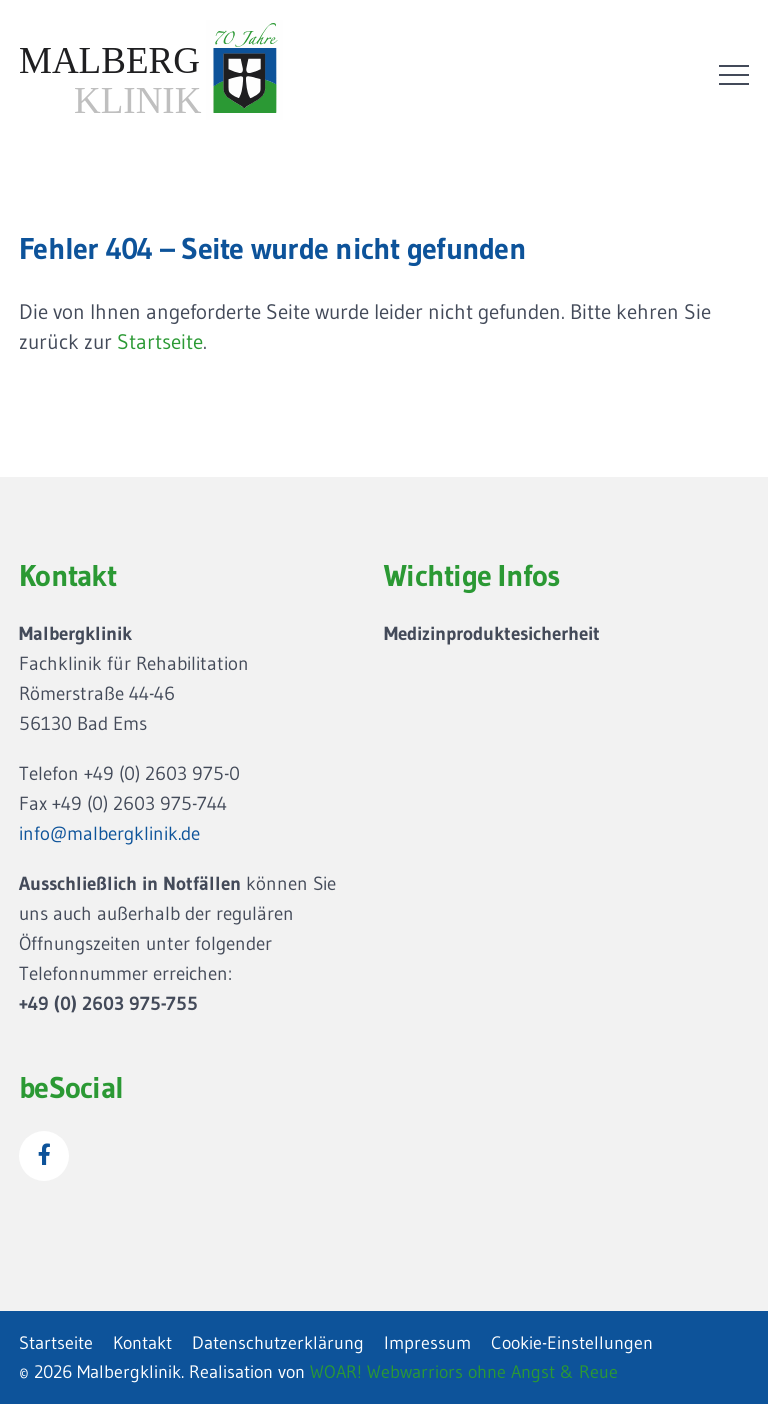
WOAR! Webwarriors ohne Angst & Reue (464, 1372)
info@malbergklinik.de (109, 833)
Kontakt (142, 1343)
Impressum (427, 1343)
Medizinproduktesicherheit (492, 633)
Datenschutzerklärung (278, 1343)
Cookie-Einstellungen (572, 1343)
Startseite (160, 342)
